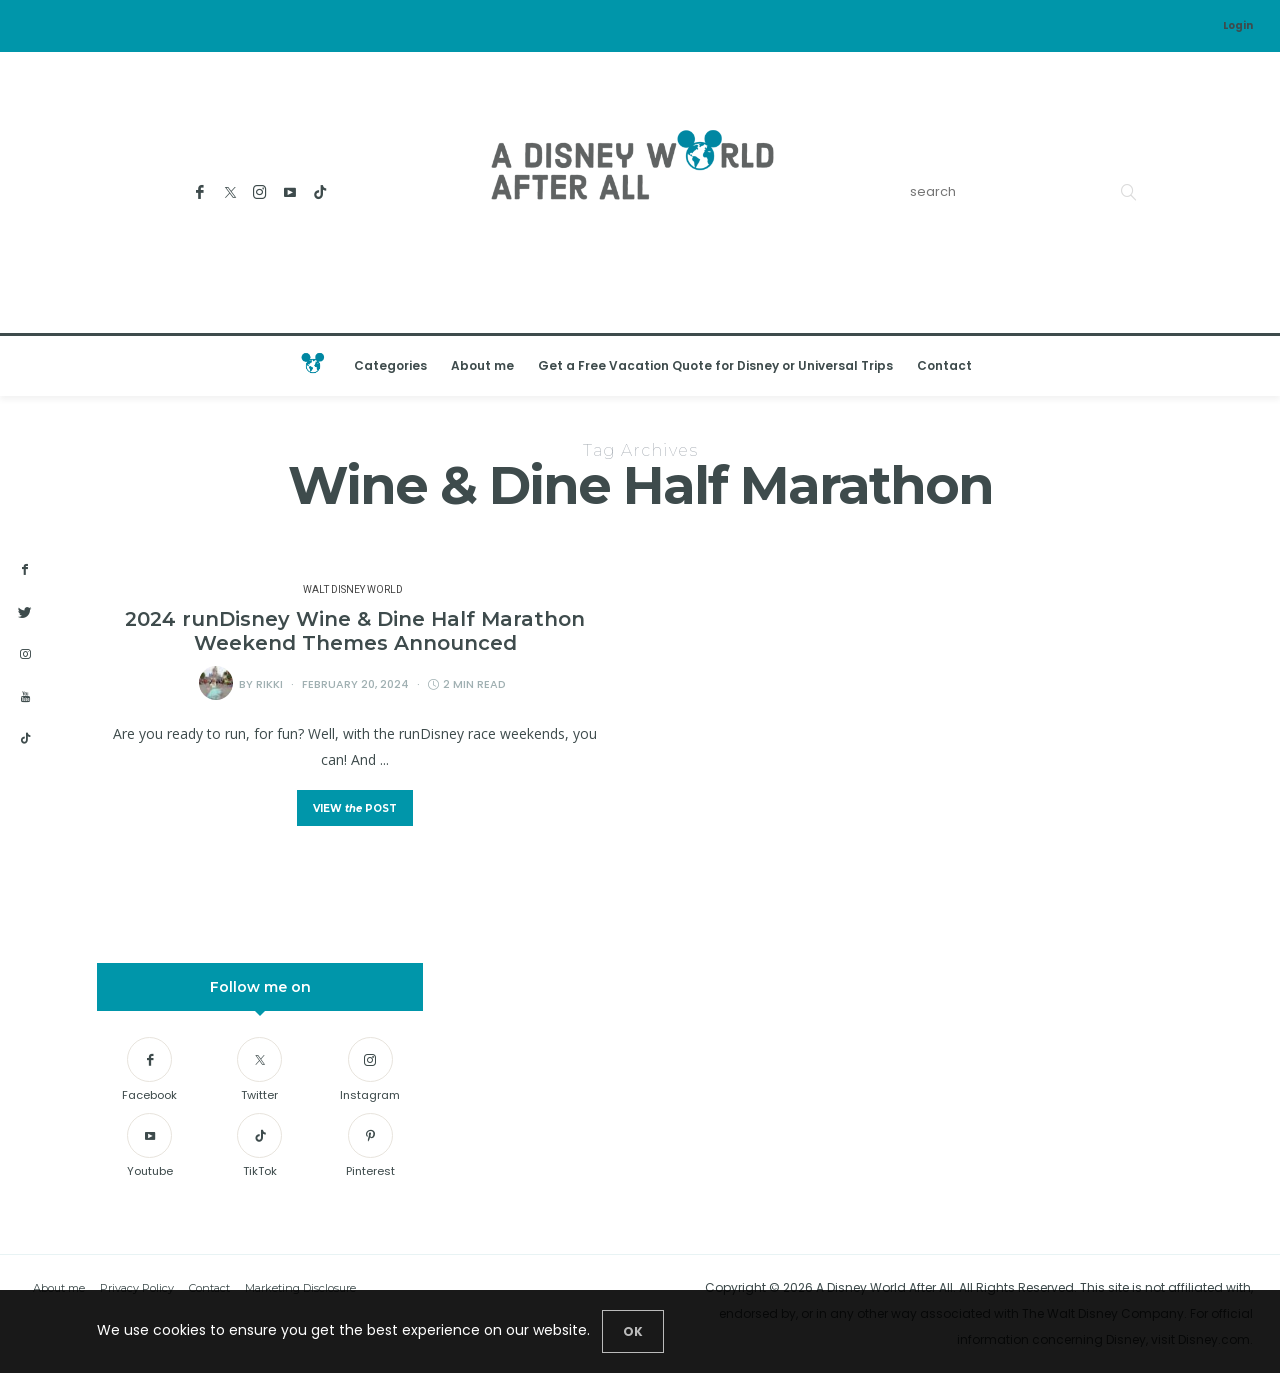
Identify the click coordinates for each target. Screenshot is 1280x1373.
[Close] (633, 1331)
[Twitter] (230, 192)
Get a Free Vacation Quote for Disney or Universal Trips (715, 365)
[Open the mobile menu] (1239, 365)
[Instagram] (260, 192)
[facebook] (25, 570)
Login (1238, 25)
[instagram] (25, 655)
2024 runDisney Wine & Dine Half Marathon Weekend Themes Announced (355, 631)
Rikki (269, 684)
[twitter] (25, 613)
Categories (390, 365)
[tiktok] (25, 739)
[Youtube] (290, 192)
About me (482, 365)
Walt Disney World (353, 590)
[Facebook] (200, 192)
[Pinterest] (370, 1148)
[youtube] (25, 697)
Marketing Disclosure (300, 1288)
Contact (944, 365)
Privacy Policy (137, 1288)
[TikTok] (320, 192)
